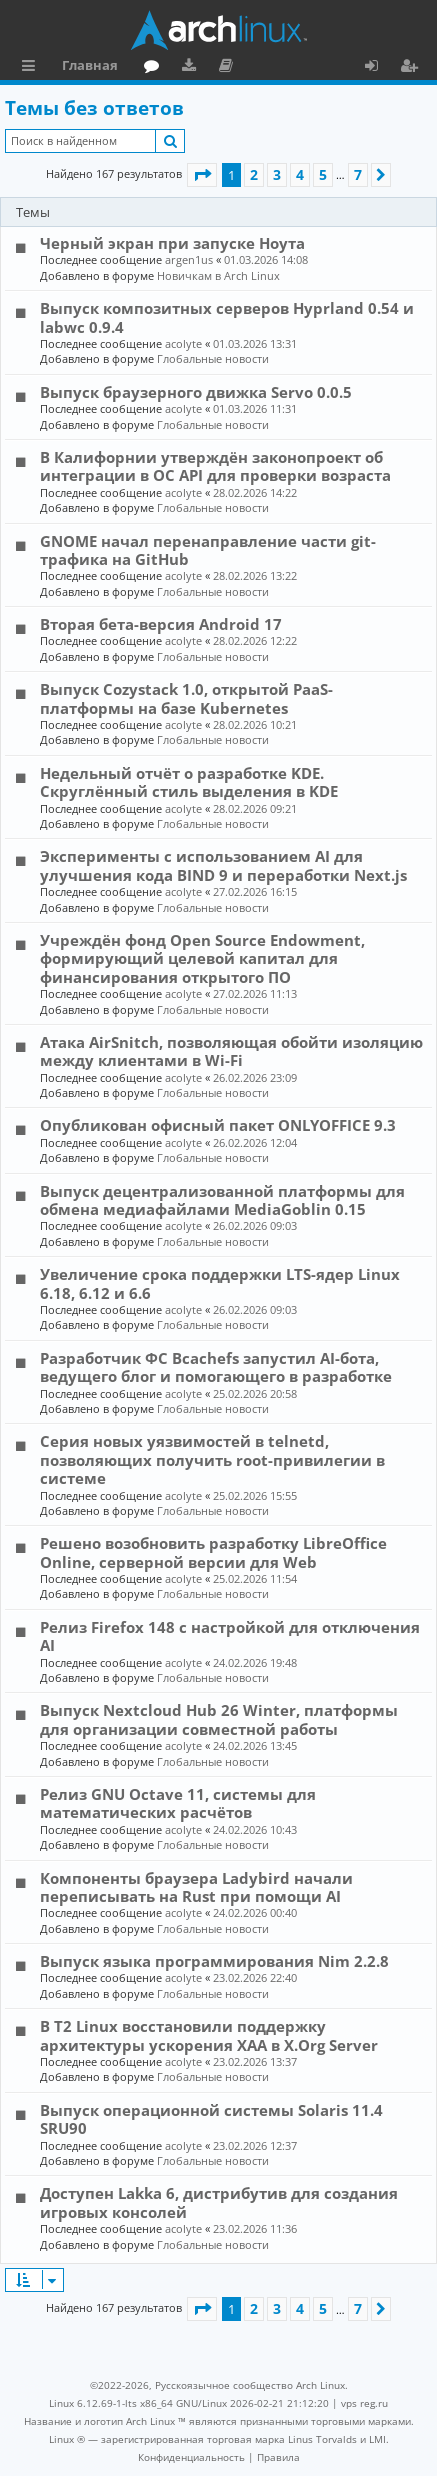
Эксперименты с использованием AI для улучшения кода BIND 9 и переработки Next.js (223, 865)
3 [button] (277, 174)
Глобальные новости (213, 358)
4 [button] (300, 174)
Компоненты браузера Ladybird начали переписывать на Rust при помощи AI (196, 1887)
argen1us (189, 259)
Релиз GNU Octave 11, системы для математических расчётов (178, 1803)
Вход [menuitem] (378, 68)
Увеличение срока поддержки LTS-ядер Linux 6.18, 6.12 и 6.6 (220, 1283)
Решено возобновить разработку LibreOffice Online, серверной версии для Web (213, 1552)
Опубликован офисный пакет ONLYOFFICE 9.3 (218, 1125)
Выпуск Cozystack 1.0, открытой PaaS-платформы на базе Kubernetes (186, 698)
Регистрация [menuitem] (413, 68)
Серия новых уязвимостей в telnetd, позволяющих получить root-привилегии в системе (212, 1459)
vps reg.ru (364, 2403)
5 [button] (323, 174)
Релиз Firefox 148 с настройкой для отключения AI (230, 1636)
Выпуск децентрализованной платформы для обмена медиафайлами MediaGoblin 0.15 (222, 1200)
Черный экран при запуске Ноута (172, 243)
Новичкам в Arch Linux (218, 275)
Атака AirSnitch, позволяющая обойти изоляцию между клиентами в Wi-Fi (231, 1051)
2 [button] (254, 174)
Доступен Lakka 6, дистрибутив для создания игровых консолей (219, 2202)
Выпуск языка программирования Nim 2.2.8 (214, 1961)
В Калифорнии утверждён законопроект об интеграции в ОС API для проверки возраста (215, 466)
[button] (202, 175)
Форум (155, 68)
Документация (229, 68)
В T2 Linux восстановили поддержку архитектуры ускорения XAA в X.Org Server (209, 2035)
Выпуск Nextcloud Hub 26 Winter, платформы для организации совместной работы (219, 1719)
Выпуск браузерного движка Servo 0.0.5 (196, 392)
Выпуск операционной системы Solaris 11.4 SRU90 (211, 2119)
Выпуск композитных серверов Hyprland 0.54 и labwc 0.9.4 (227, 317)
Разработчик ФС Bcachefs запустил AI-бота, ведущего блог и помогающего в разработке (216, 1367)
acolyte (183, 343)
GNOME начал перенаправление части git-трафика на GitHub (208, 550)
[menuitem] (191, 2457)
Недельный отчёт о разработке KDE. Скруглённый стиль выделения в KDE (189, 782)
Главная (90, 65)
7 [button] (358, 174)
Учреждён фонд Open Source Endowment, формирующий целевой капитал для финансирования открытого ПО (202, 958)
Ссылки (32, 68)
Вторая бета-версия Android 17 (161, 624)
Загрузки (192, 68)
